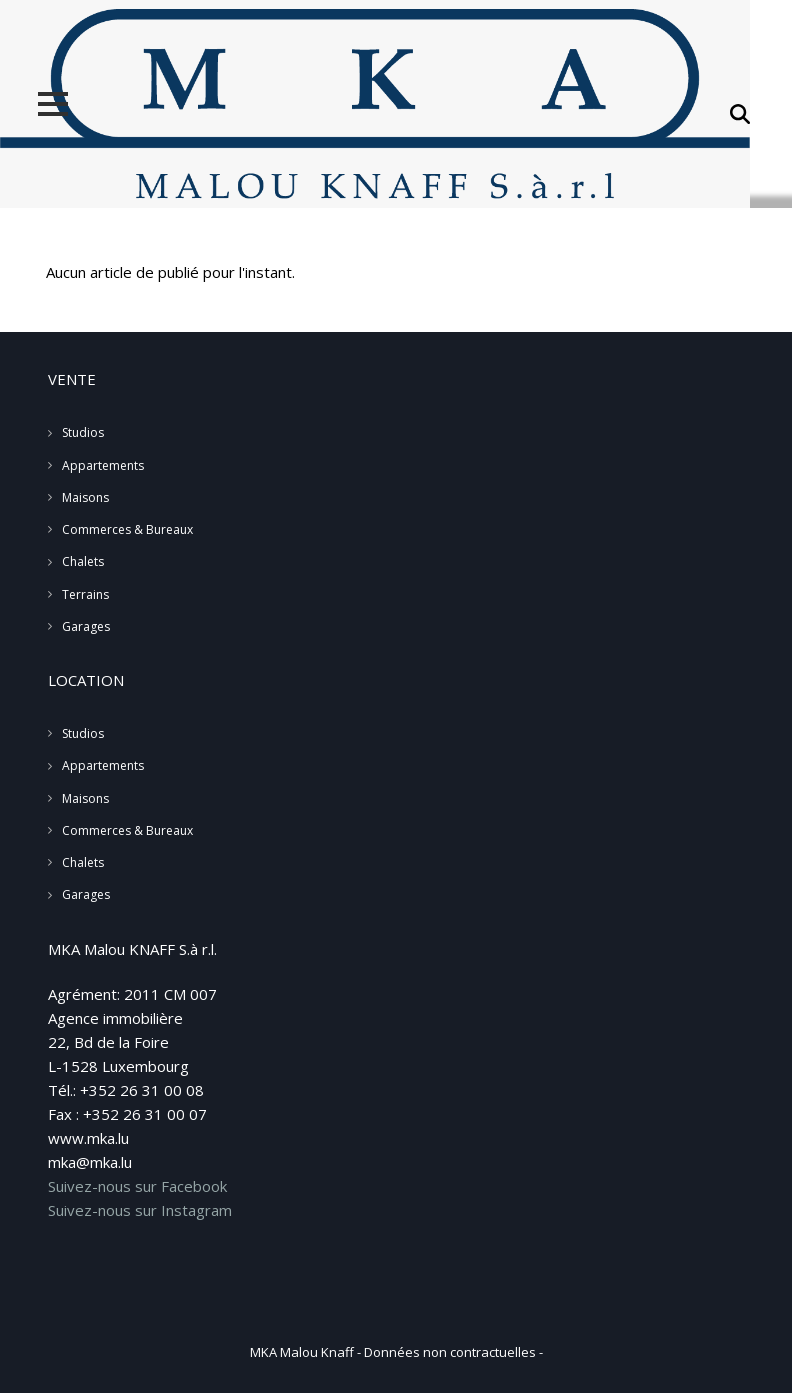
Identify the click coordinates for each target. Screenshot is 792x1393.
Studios (83, 432)
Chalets (83, 561)
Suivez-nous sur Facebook (137, 1186)
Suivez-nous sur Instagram (140, 1210)
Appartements (103, 465)
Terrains (85, 594)
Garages (86, 626)
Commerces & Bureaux (127, 529)
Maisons (85, 497)
